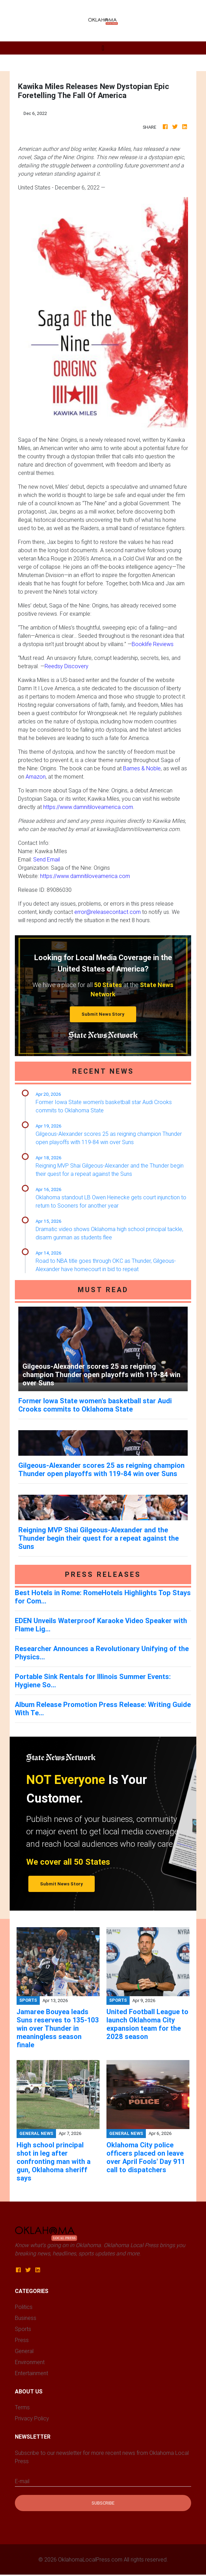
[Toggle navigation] (102, 48)
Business (25, 2317)
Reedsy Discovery (66, 666)
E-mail (22, 2481)
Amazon (36, 776)
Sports (23, 2328)
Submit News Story (103, 1014)
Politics (23, 2306)
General (24, 2351)
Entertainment (31, 2373)
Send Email (46, 859)
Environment (30, 2362)
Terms (22, 2407)
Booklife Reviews (153, 644)
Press (22, 2339)
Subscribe (103, 2503)
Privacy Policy (32, 2418)
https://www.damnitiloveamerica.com (88, 806)
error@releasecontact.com (107, 911)
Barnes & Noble (142, 768)
